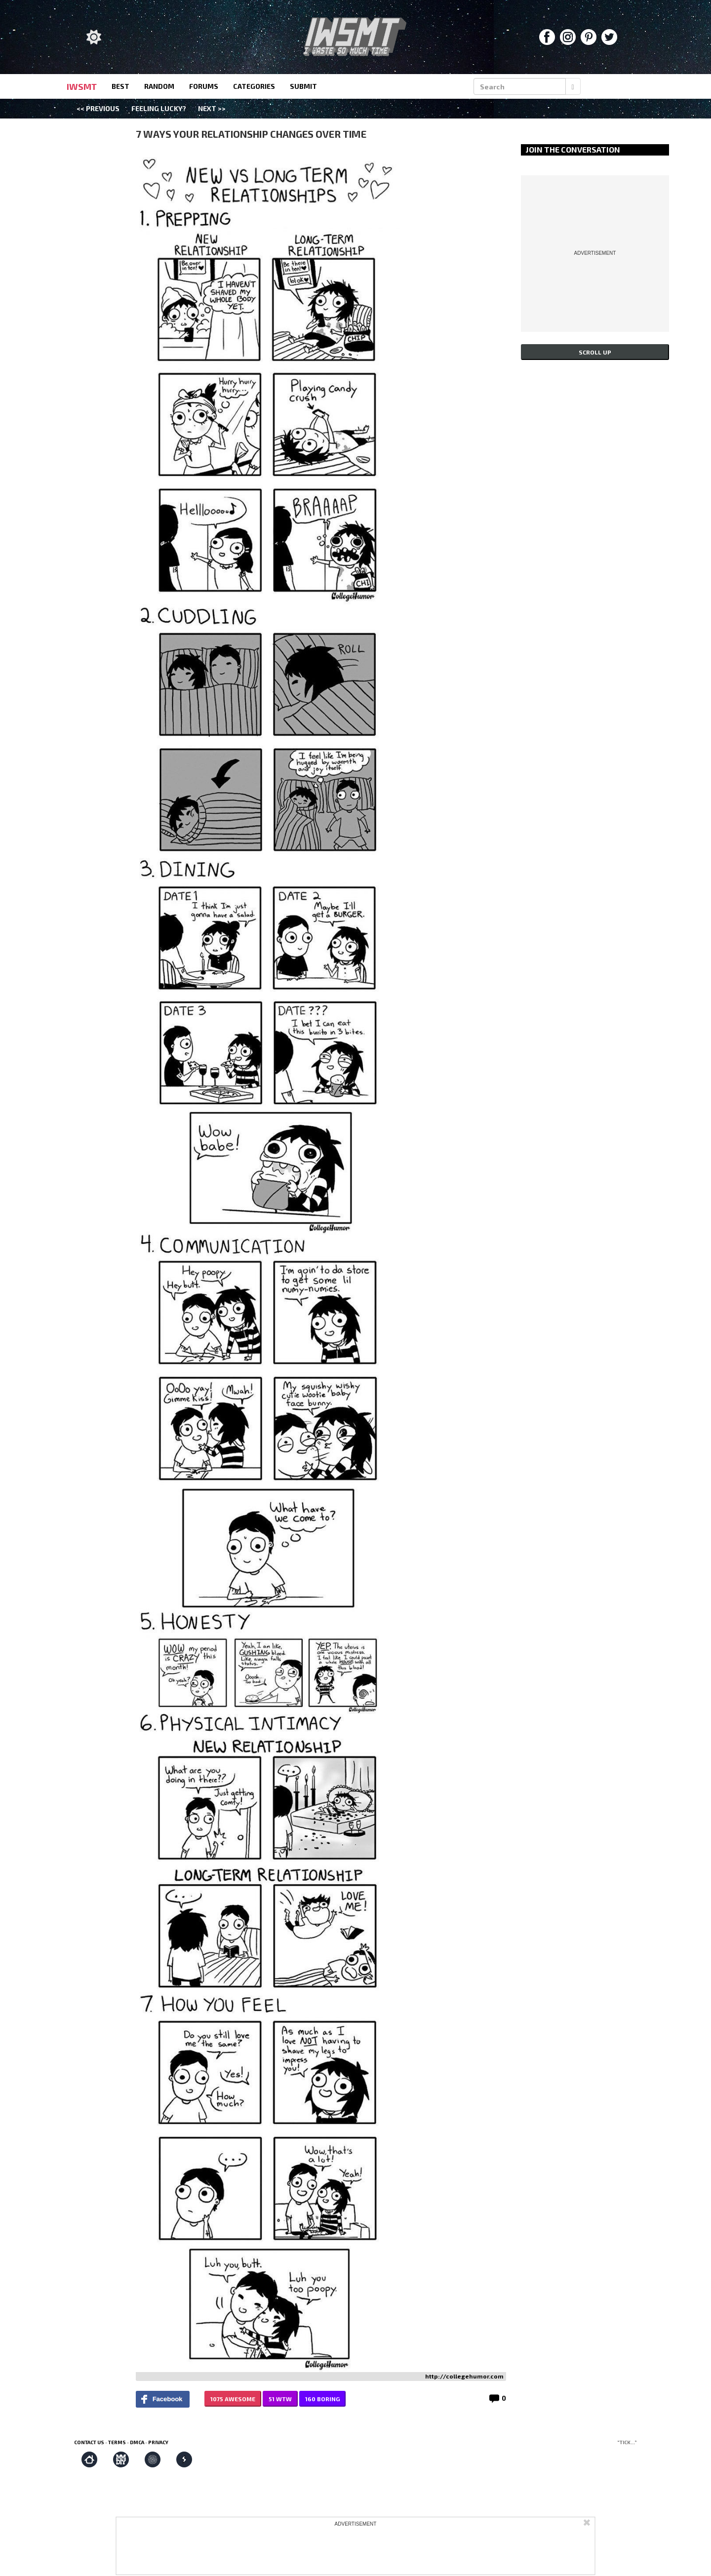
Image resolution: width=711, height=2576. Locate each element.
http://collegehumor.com (464, 2376)
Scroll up (595, 352)
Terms (117, 2442)
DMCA (137, 2442)
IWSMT (82, 86)
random (159, 86)
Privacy (158, 2442)
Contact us (89, 2442)
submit (303, 86)
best (120, 86)
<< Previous (98, 108)
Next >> (212, 108)
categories (254, 86)
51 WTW (280, 2398)
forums (203, 86)
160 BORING (322, 2398)
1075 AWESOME (232, 2398)
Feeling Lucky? (158, 108)
